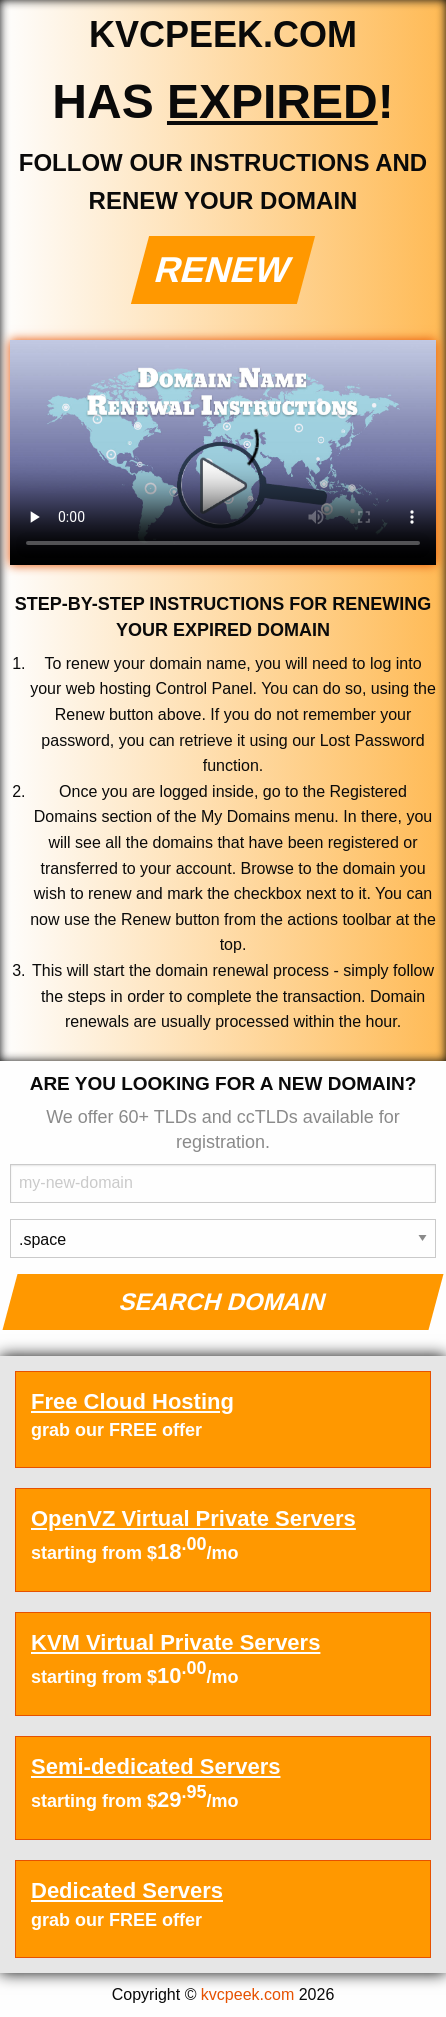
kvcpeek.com (247, 1994)
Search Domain (223, 1301)
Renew (223, 269)
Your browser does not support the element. (223, 452)
